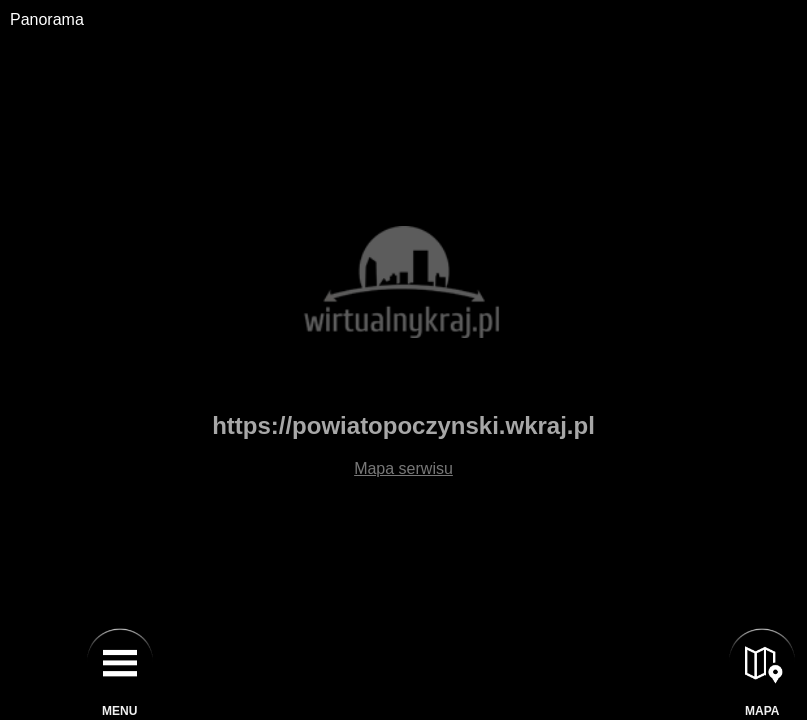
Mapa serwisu (403, 468)
